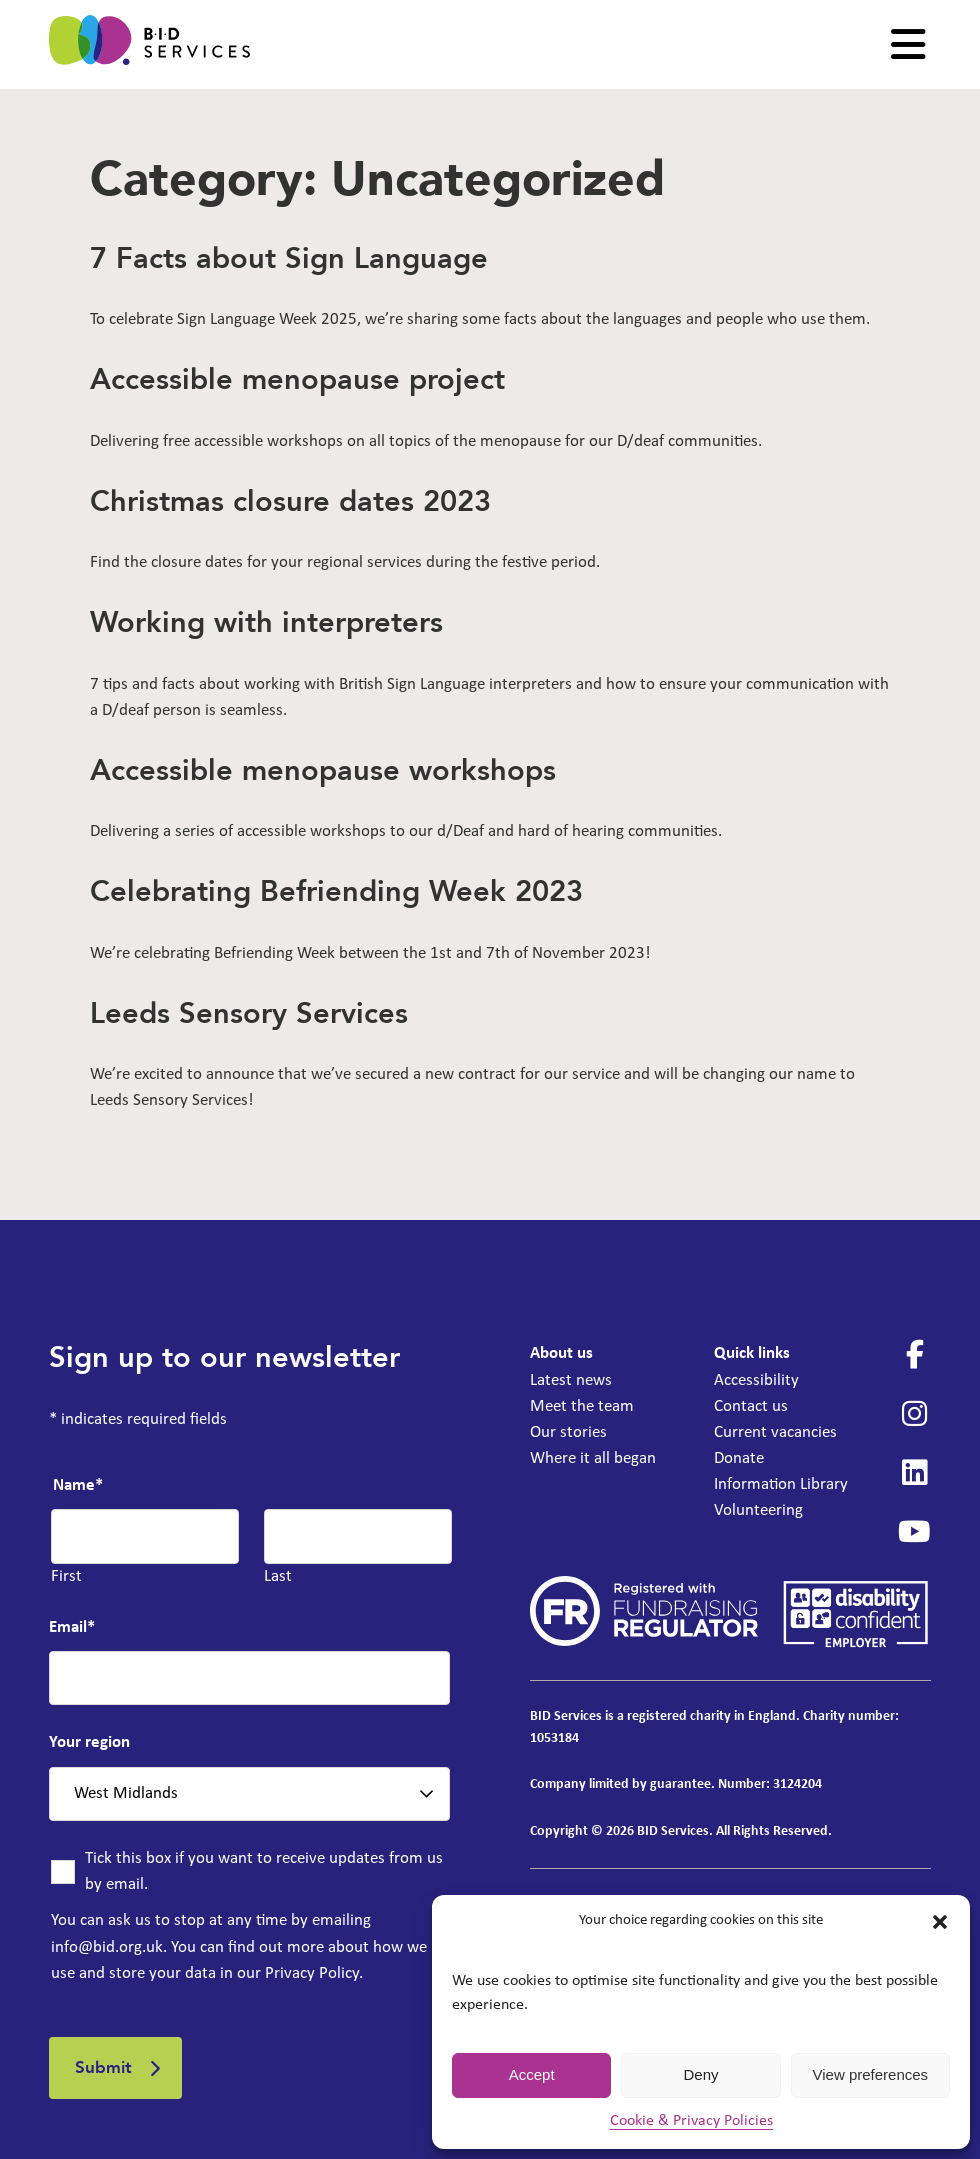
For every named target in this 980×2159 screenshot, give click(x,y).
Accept (532, 2074)
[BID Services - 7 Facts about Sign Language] (149, 44)
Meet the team (582, 1406)
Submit (103, 2067)
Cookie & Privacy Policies (691, 2121)
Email (72, 1627)
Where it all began (593, 1458)
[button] (940, 1922)
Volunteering (758, 1510)
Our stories (568, 1432)
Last (278, 1576)
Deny (700, 2074)
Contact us (751, 1406)
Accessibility (756, 1380)
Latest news (571, 1380)
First (66, 1576)
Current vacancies (775, 1432)
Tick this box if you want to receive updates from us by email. (264, 1871)
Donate (739, 1458)
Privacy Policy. (314, 1973)
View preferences (871, 2074)
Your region (89, 1742)
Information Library (781, 1484)
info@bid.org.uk (107, 1947)
